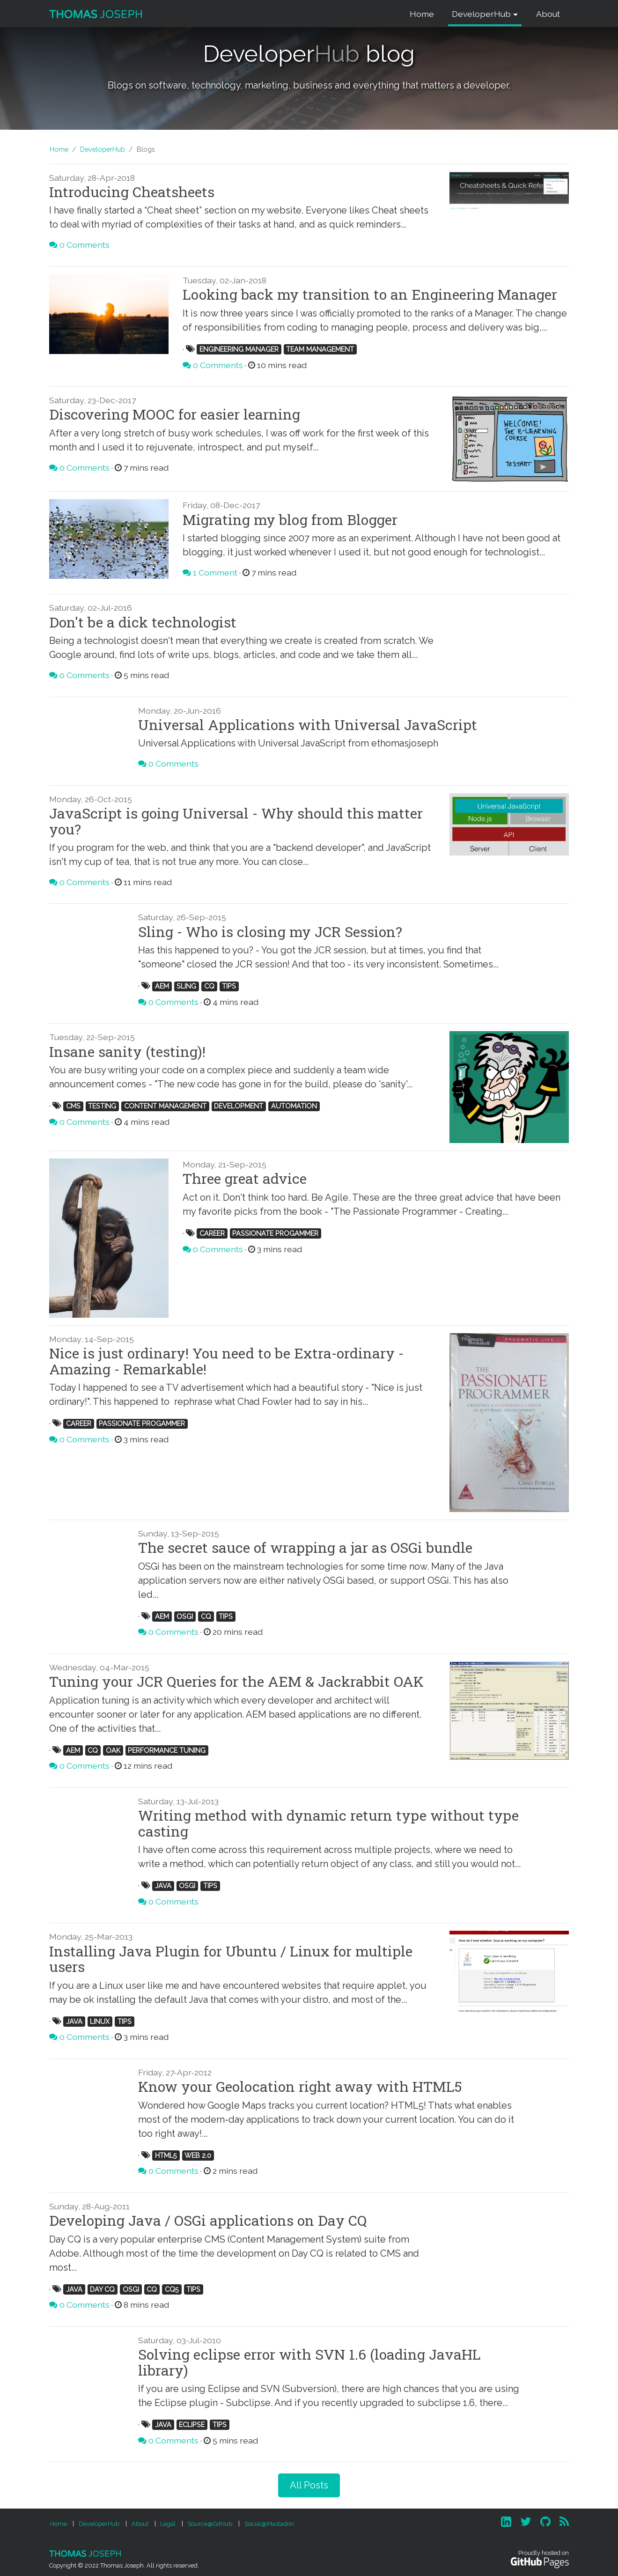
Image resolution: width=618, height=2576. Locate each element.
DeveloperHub (481, 14)
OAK (113, 1750)
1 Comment (215, 572)
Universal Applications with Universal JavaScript (307, 724)
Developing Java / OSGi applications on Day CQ (208, 2220)
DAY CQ (102, 2289)
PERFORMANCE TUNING (167, 1750)
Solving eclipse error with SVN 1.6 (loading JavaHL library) (309, 2362)
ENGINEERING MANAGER (239, 349)
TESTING (102, 1106)
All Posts (309, 2485)
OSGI (185, 1616)
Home (422, 14)
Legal (168, 2523)
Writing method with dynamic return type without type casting (328, 1823)
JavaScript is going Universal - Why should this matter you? (236, 821)
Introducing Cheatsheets (131, 191)
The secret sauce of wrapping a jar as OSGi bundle (305, 1547)
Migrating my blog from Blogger (290, 519)
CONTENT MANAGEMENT (165, 1106)
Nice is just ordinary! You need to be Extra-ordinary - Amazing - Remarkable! (226, 1360)
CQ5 (172, 2289)
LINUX (100, 2021)
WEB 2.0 (197, 2155)
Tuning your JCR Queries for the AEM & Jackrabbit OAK (236, 1681)
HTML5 (166, 2155)
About (548, 14)
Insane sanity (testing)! (127, 1051)
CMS (73, 1106)
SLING (186, 986)
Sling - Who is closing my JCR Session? (270, 931)
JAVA (163, 1886)
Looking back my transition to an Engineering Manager (370, 294)
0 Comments (84, 245)
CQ (209, 986)
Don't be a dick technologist (142, 622)
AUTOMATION (294, 1106)
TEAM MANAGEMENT (320, 349)
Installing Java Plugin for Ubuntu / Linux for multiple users (230, 1958)
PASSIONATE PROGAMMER (275, 1233)
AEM (162, 986)
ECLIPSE (192, 2424)
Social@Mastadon (269, 2523)
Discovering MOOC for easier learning (174, 414)
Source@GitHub (210, 2523)
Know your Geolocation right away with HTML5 (300, 2086)
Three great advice (245, 1178)
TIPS (229, 986)
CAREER (212, 1233)
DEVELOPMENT (238, 1106)
